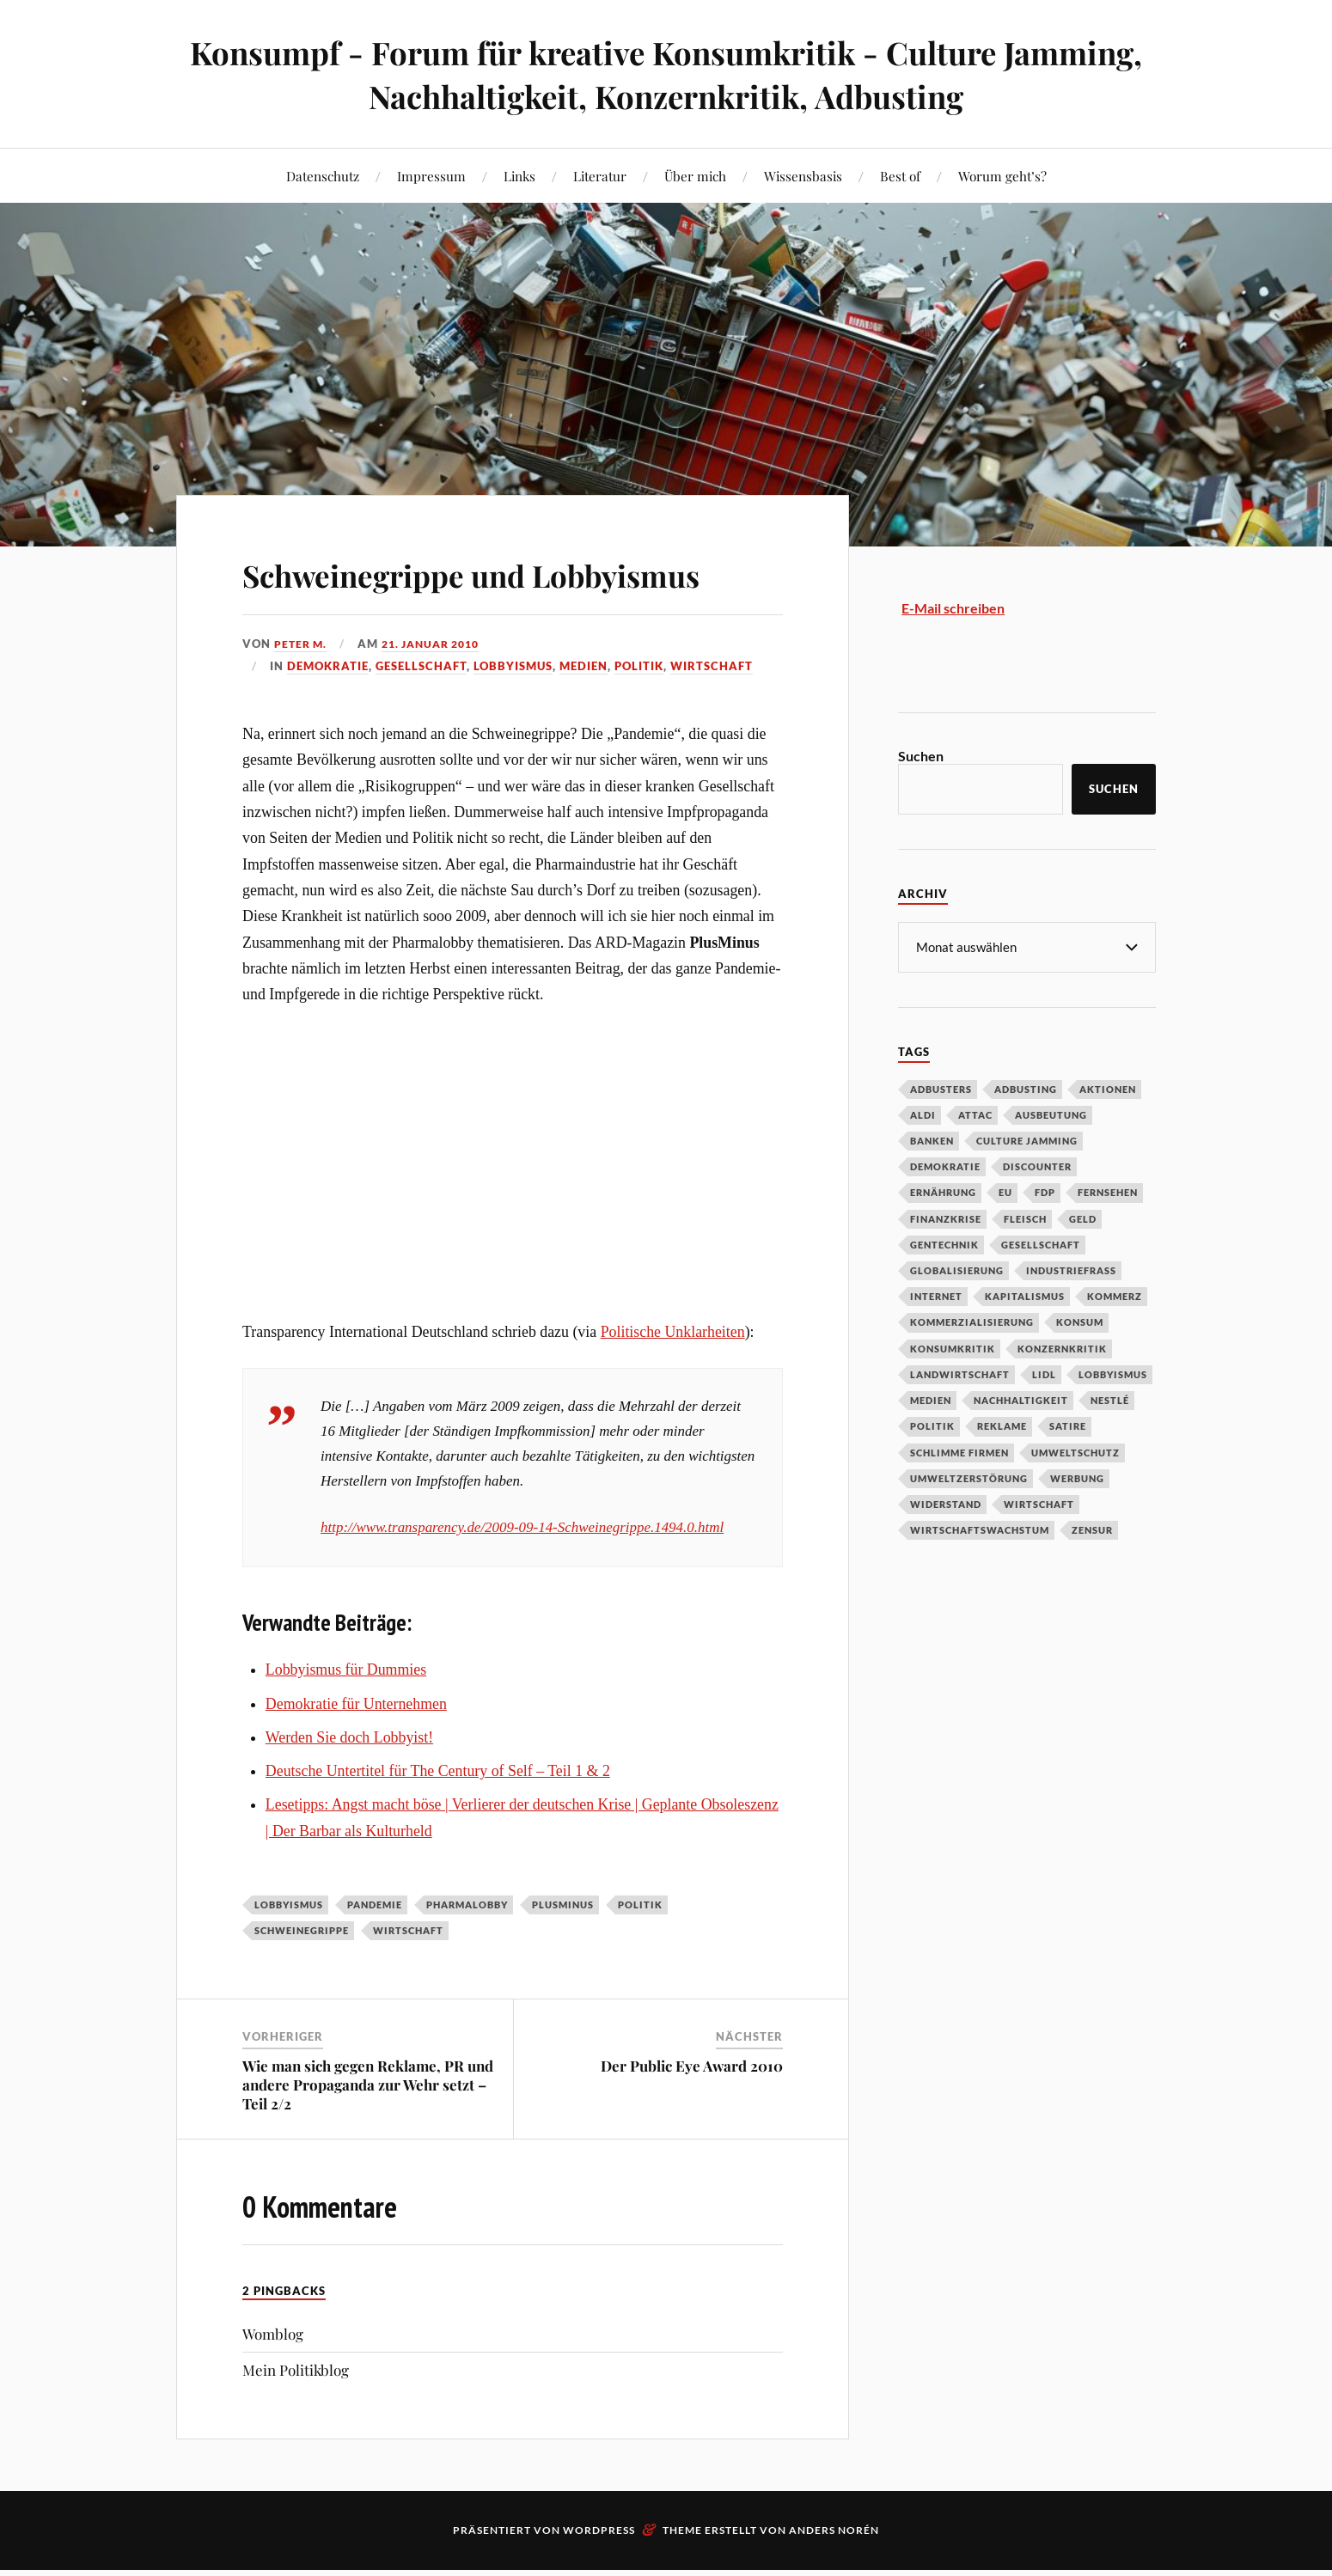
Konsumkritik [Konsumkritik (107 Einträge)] (952, 1347)
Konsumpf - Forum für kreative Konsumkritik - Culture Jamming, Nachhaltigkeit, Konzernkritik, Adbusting (666, 74)
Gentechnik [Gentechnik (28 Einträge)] (944, 1243)
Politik (638, 716)
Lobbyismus (513, 716)
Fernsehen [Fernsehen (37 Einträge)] (1108, 1191)
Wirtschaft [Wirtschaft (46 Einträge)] (1039, 1503)
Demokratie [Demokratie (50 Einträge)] (945, 1165)
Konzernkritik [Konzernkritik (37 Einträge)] (1062, 1347)
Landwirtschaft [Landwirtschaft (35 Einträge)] (960, 1373)
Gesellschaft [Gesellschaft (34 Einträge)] (1040, 1243)
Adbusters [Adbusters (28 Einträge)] (941, 1088)
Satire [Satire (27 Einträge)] (1067, 1425)
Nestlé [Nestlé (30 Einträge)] (1110, 1399)
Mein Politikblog (295, 2418)
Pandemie (374, 1953)
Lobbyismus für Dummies (346, 1719)
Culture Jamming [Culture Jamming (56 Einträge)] (1027, 1139)
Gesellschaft (421, 716)
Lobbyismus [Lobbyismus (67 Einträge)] (1112, 1373)
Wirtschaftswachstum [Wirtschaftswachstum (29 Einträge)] (979, 1529)
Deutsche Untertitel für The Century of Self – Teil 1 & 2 (438, 1819)
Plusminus (563, 1953)
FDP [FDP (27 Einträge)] (1045, 1191)
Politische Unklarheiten (673, 1381)
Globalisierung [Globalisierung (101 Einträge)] (957, 1269)
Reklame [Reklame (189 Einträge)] (1002, 1425)
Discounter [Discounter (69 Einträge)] (1037, 1165)
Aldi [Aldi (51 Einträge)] (923, 1114)
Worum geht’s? (1002, 176)
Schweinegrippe (301, 1980)
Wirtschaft (711, 716)
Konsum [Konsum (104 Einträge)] (1079, 1321)
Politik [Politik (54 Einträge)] (932, 1425)
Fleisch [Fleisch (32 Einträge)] (1025, 1218)
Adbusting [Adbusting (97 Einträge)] (1025, 1088)
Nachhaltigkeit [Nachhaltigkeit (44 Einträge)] (1021, 1399)
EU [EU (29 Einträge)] (1005, 1191)
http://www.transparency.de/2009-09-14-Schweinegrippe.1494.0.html (522, 1576)
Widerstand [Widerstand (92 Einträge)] (945, 1503)
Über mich (695, 176)
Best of (900, 176)
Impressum (431, 176)
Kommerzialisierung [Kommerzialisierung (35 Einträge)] (972, 1321)
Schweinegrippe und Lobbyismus (422, 596)
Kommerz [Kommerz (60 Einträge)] (1114, 1295)
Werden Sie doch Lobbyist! (349, 1786)
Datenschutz (322, 176)
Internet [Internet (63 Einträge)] (936, 1295)
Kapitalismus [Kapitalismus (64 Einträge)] (1025, 1295)
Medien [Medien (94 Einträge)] (930, 1399)
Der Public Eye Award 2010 (692, 2114)
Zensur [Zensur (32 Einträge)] (1092, 1529)
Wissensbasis (803, 176)
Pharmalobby (467, 1953)
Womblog (272, 2382)
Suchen (921, 756)
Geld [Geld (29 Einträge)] (1083, 1218)
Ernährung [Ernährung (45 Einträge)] (943, 1191)
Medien (583, 716)
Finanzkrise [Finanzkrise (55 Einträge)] (945, 1218)
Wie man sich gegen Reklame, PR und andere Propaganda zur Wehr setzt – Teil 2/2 (367, 2133)
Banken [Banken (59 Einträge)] (932, 1139)
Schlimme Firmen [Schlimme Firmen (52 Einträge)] (959, 1451)
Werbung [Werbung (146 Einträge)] (1077, 1477)
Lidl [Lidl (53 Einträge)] (1044, 1373)
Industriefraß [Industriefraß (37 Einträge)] (1071, 1269)
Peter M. (302, 692)
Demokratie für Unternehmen (356, 1752)
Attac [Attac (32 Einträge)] (975, 1114)
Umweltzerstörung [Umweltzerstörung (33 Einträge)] (969, 1477)
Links (519, 176)
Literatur (599, 176)
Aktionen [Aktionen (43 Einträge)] (1107, 1088)
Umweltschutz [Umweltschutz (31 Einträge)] (1075, 1451)
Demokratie (328, 716)
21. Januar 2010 (439, 692)
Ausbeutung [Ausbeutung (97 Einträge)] (1051, 1114)
